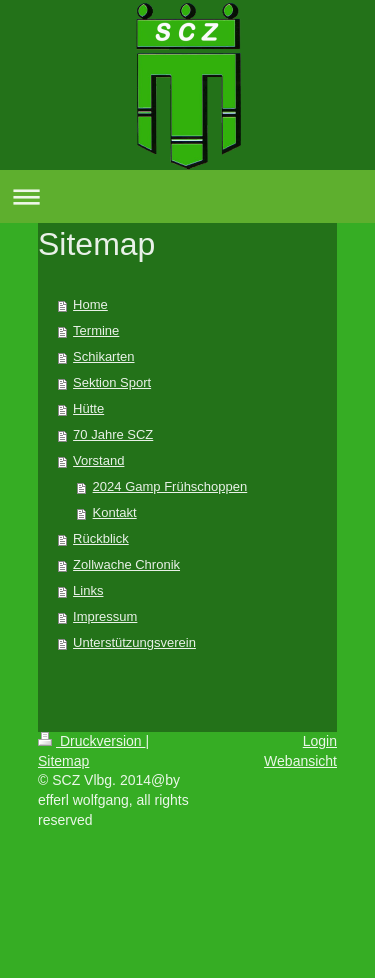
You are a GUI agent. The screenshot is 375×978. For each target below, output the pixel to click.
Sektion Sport (112, 382)
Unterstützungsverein (134, 642)
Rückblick (101, 538)
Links (88, 590)
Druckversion (91, 741)
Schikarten (103, 356)
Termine (96, 330)
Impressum (105, 616)
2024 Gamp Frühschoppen (170, 486)
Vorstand (98, 460)
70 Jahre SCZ (113, 434)
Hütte (88, 408)
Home (90, 304)
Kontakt (115, 512)
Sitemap (63, 761)
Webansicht (300, 761)
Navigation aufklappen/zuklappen (187, 196)
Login (320, 741)
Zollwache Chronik (126, 564)
